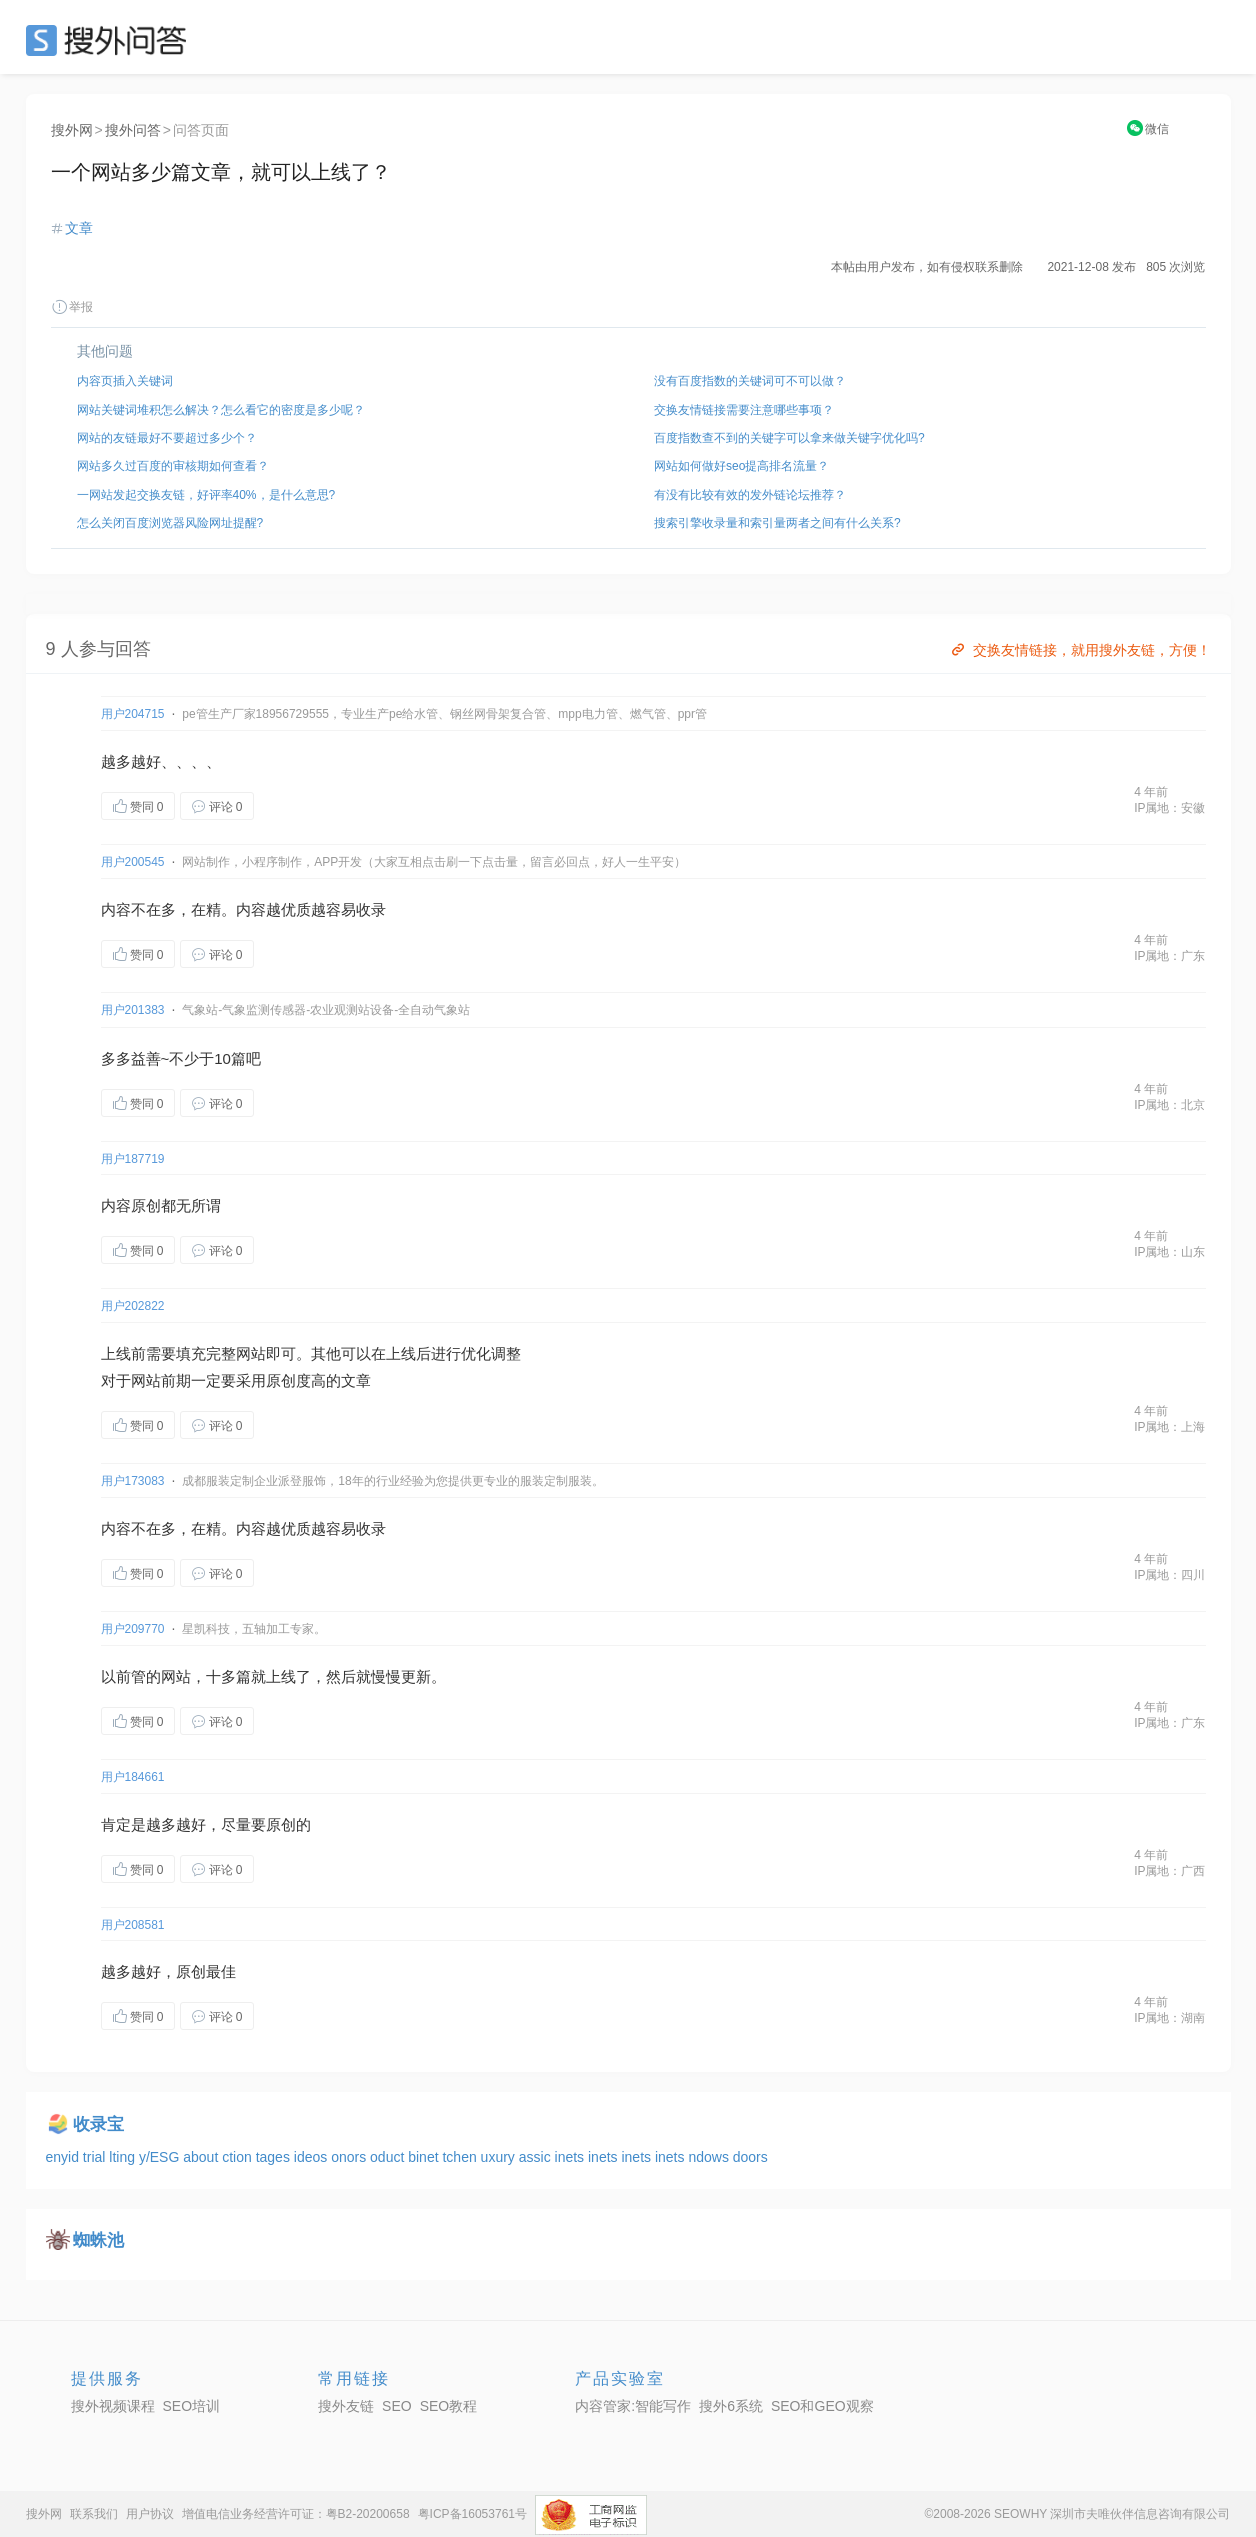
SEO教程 (449, 2406)
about (202, 2157)
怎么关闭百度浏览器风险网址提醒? (170, 523)
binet (425, 2157)
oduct (389, 2157)
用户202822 (133, 1306)
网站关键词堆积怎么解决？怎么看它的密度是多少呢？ (221, 410)
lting (124, 2157)
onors (350, 2157)
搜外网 (72, 130)
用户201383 (133, 1010)
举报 (72, 307)
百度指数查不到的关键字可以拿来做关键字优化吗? (789, 438)
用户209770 (133, 1629)
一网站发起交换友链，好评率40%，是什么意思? (206, 495)
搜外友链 (346, 2406)
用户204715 (133, 714)
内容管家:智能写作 (633, 2406)
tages (275, 2157)
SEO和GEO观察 (822, 2406)
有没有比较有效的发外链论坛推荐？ (750, 495)
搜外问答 (133, 130)
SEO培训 (192, 2406)
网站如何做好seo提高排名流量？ (741, 466)
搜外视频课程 (113, 2406)
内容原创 (131, 1205)
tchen (461, 2157)
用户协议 (150, 2514)
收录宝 (98, 2124)
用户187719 (133, 1159)
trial (96, 2157)
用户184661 (133, 1777)
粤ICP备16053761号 (472, 2514)
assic (537, 2157)
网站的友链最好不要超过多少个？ (167, 438)
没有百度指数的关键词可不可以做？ (750, 381)
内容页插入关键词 (125, 381)
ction (238, 2157)
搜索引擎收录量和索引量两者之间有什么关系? (777, 523)
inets (571, 2157)
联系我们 (94, 2514)
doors (750, 2157)
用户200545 (133, 862)
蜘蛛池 (98, 2240)
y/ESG (161, 2157)
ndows (710, 2157)
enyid (64, 2157)
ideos (312, 2157)
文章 (79, 228)
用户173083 (133, 1481)
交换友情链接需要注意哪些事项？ (744, 410)
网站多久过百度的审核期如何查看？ (173, 466)
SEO (111, 40)
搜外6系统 (731, 2406)
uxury (500, 2157)
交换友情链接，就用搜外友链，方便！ (1079, 650)
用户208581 (133, 1925)
